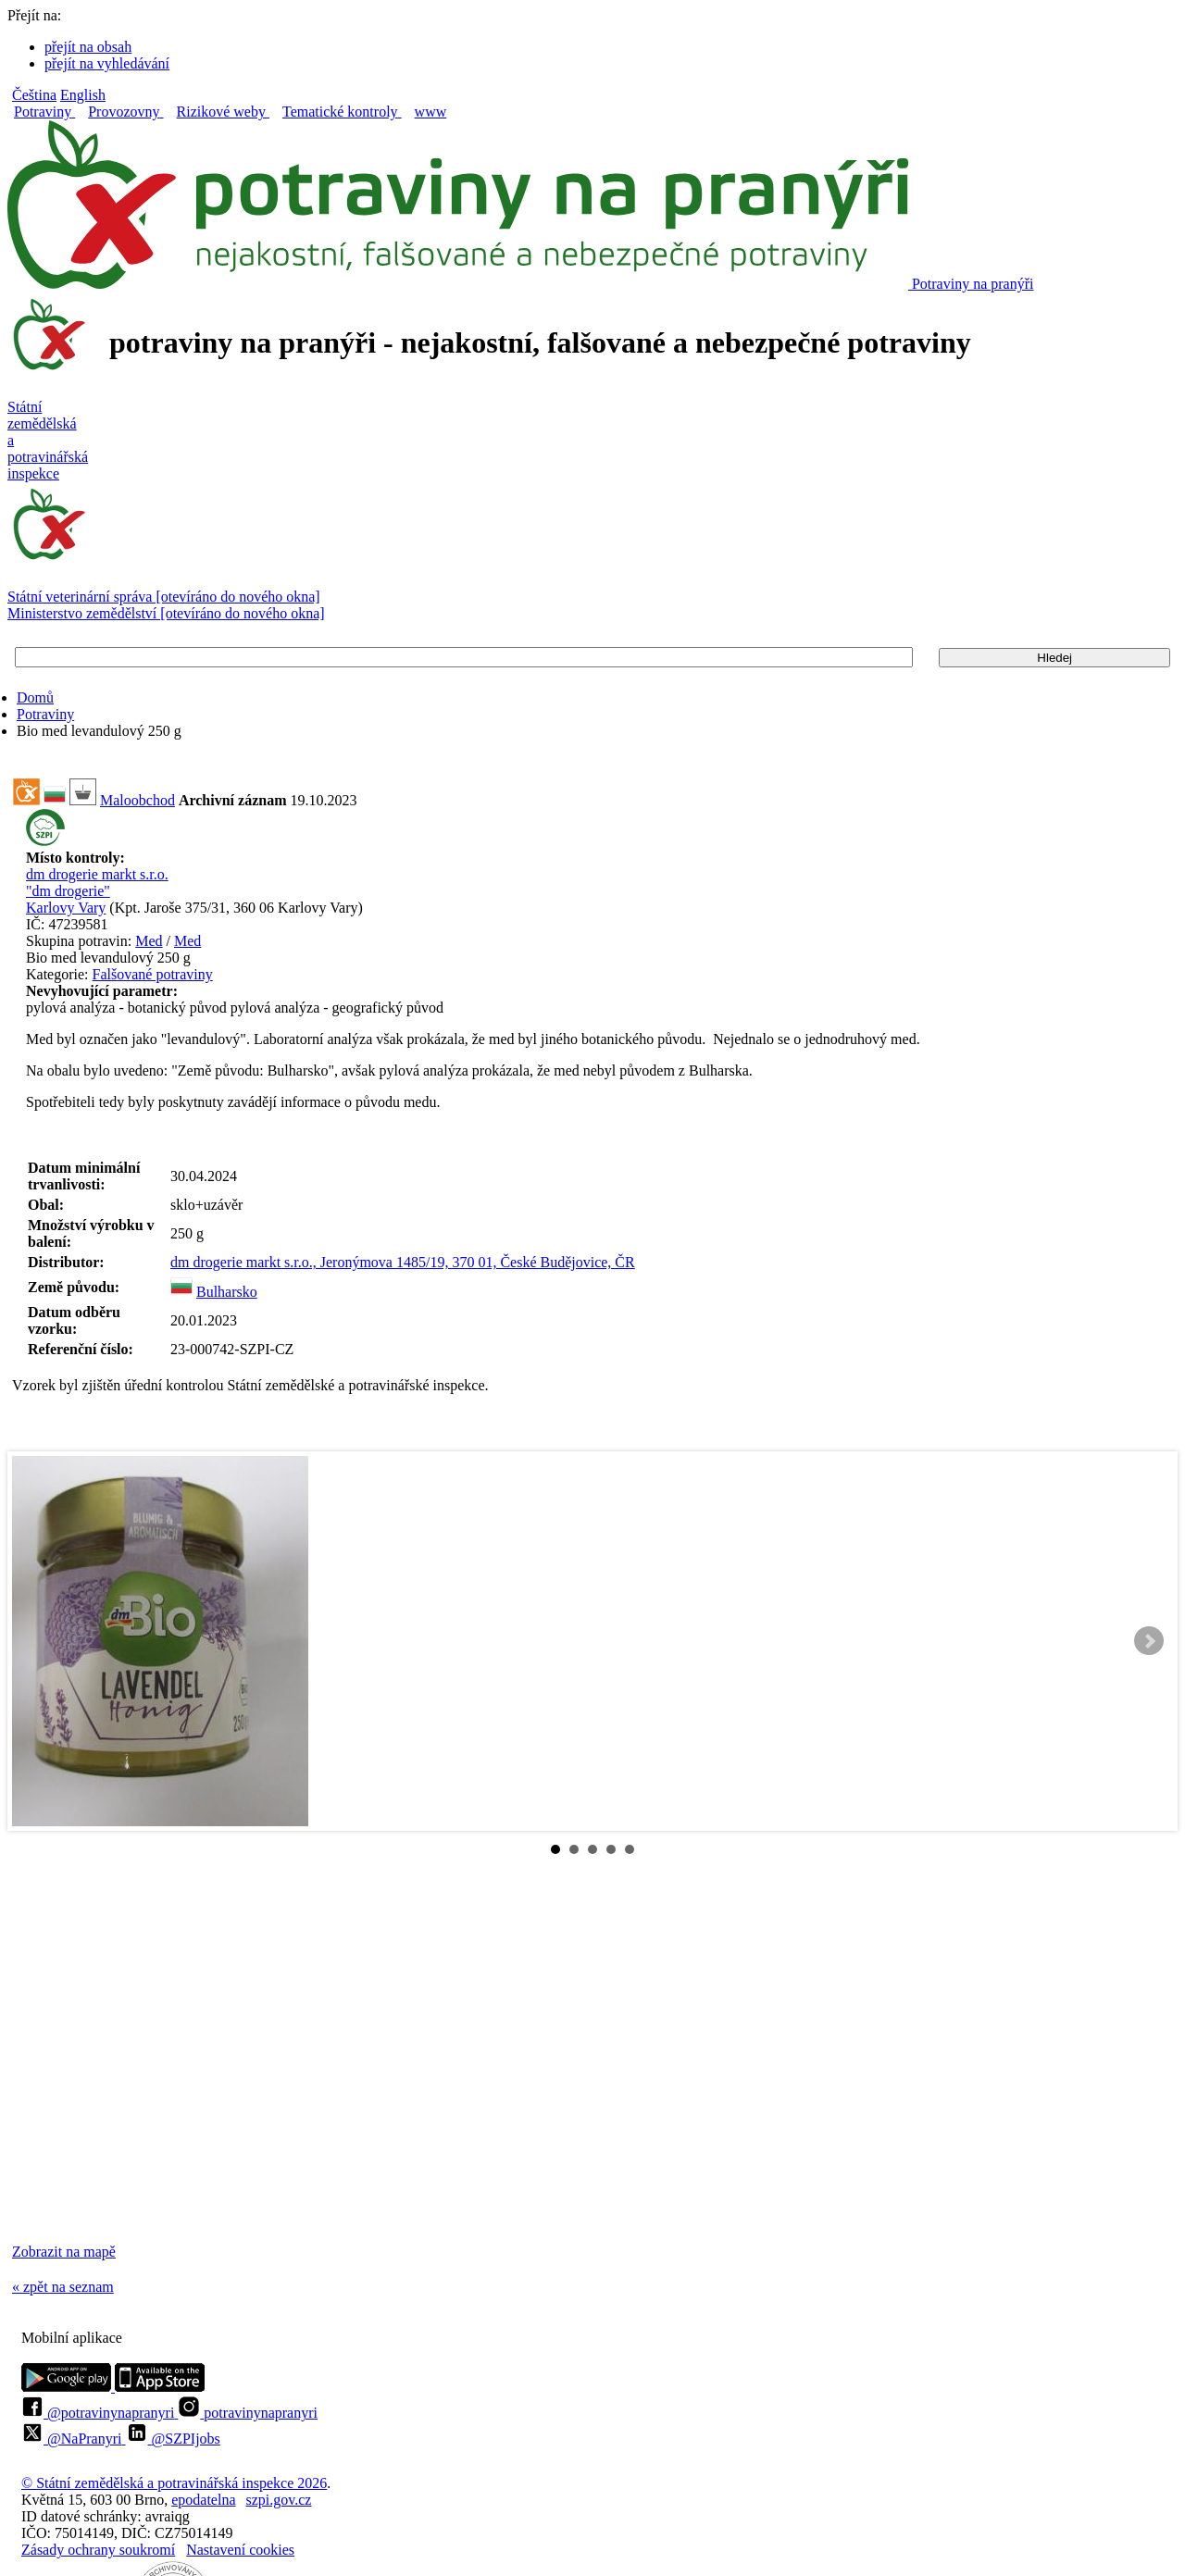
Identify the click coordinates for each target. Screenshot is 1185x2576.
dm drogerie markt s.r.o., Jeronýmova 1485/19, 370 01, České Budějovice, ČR (402, 1262)
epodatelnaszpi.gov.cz (241, 2500)
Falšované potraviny (153, 974)
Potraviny (45, 714)
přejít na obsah (87, 47)
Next (1149, 1641)
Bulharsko (226, 1292)
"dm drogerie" (68, 891)
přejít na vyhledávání (106, 63)
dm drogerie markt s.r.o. (97, 874)
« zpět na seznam (63, 2287)
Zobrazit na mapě (64, 2251)
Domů (35, 697)
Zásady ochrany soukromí (98, 2549)
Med (148, 941)
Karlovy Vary (66, 907)
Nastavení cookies (240, 2549)
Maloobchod (137, 800)
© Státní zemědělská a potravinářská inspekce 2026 (174, 2483)
